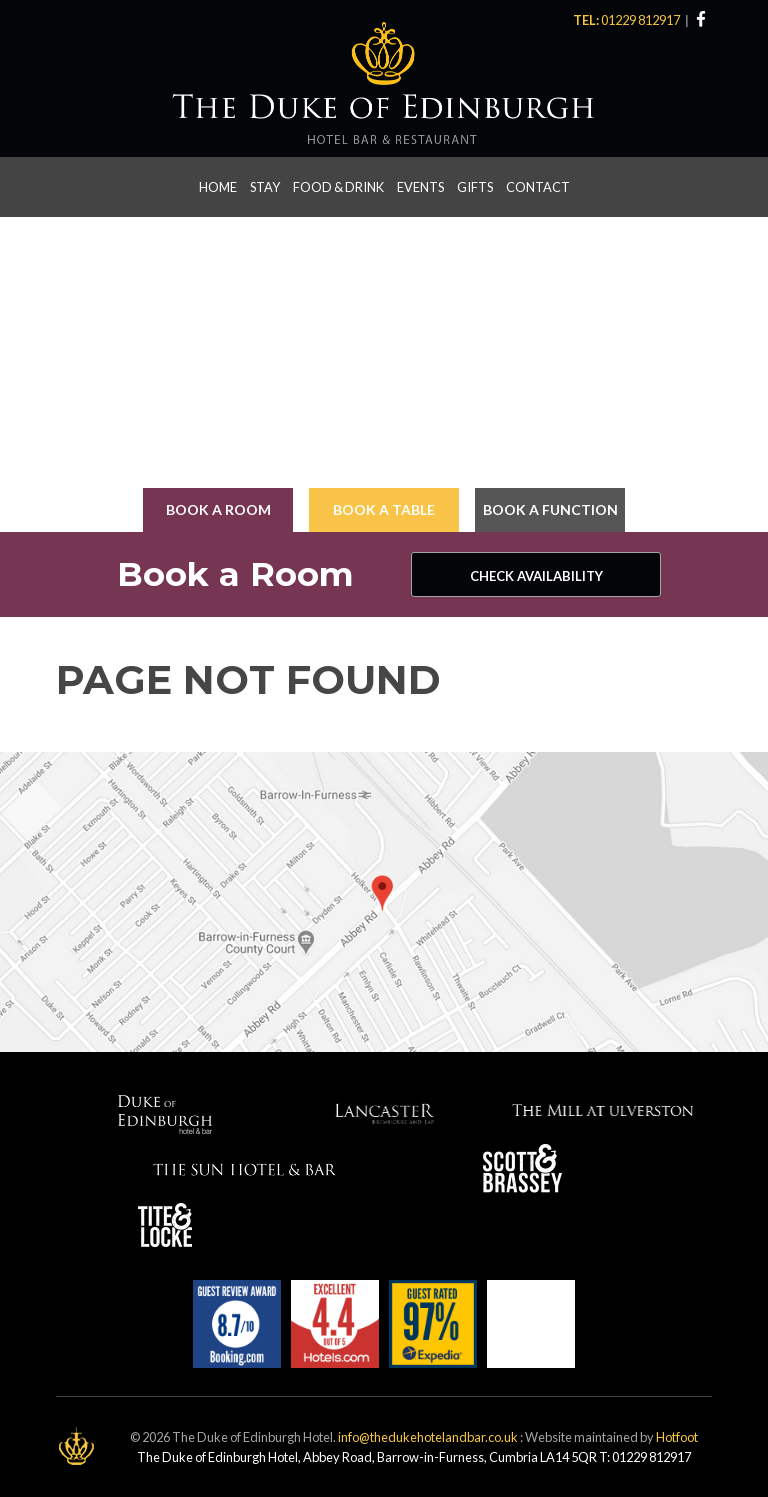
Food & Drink (338, 187)
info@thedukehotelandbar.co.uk (428, 1437)
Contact (538, 187)
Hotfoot (677, 1437)
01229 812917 (641, 20)
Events (420, 187)
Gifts (475, 187)
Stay (265, 187)
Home (218, 187)
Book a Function (550, 509)
